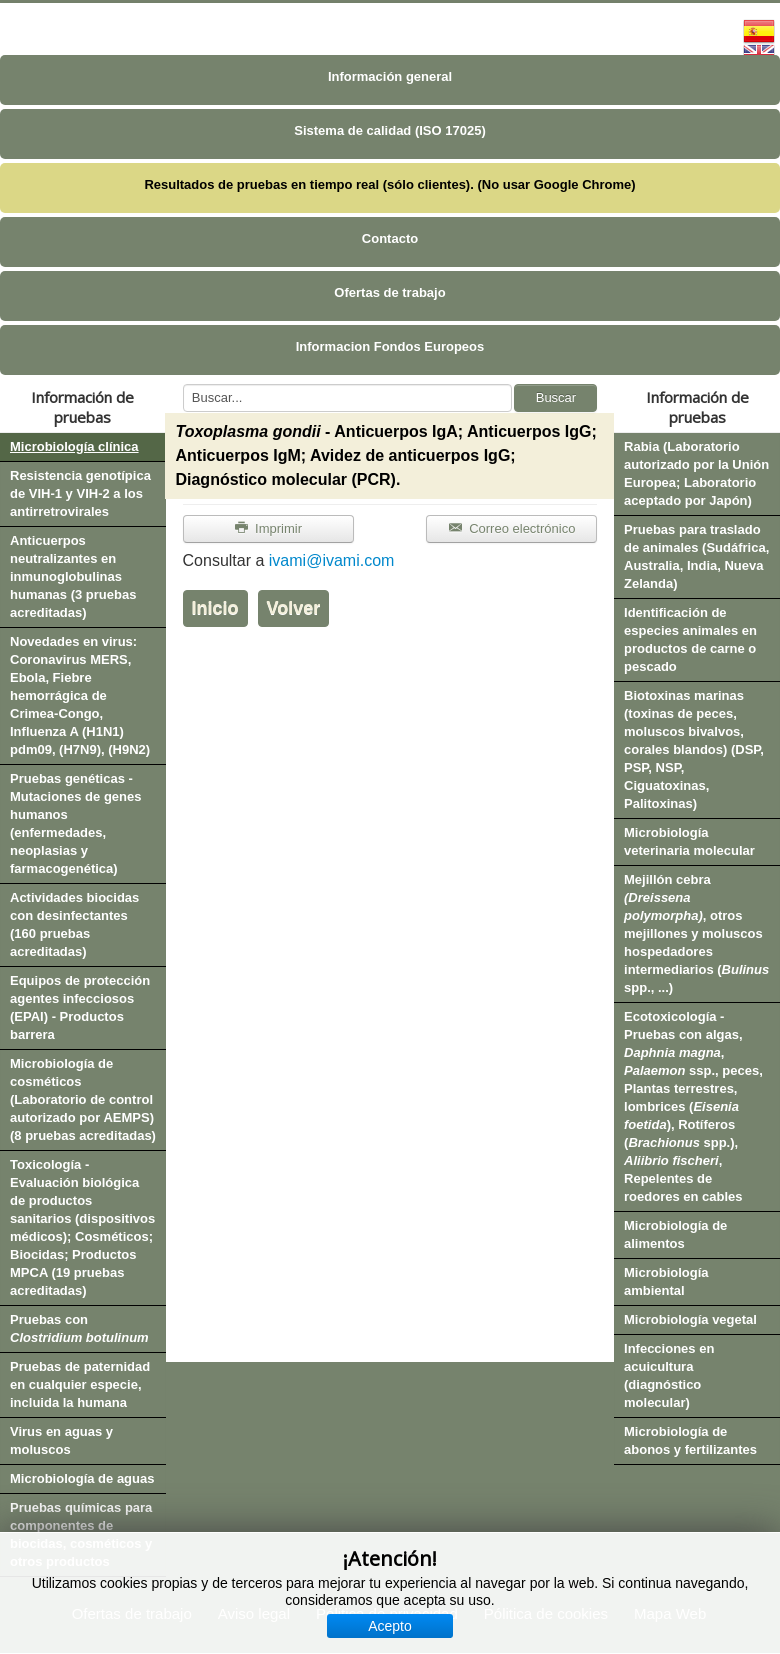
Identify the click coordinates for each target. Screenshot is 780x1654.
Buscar (556, 397)
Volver (294, 608)
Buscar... (183, 384)
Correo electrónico (511, 528)
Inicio (215, 608)
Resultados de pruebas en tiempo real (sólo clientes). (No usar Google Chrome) (389, 184)
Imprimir (268, 528)
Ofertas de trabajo (389, 292)
